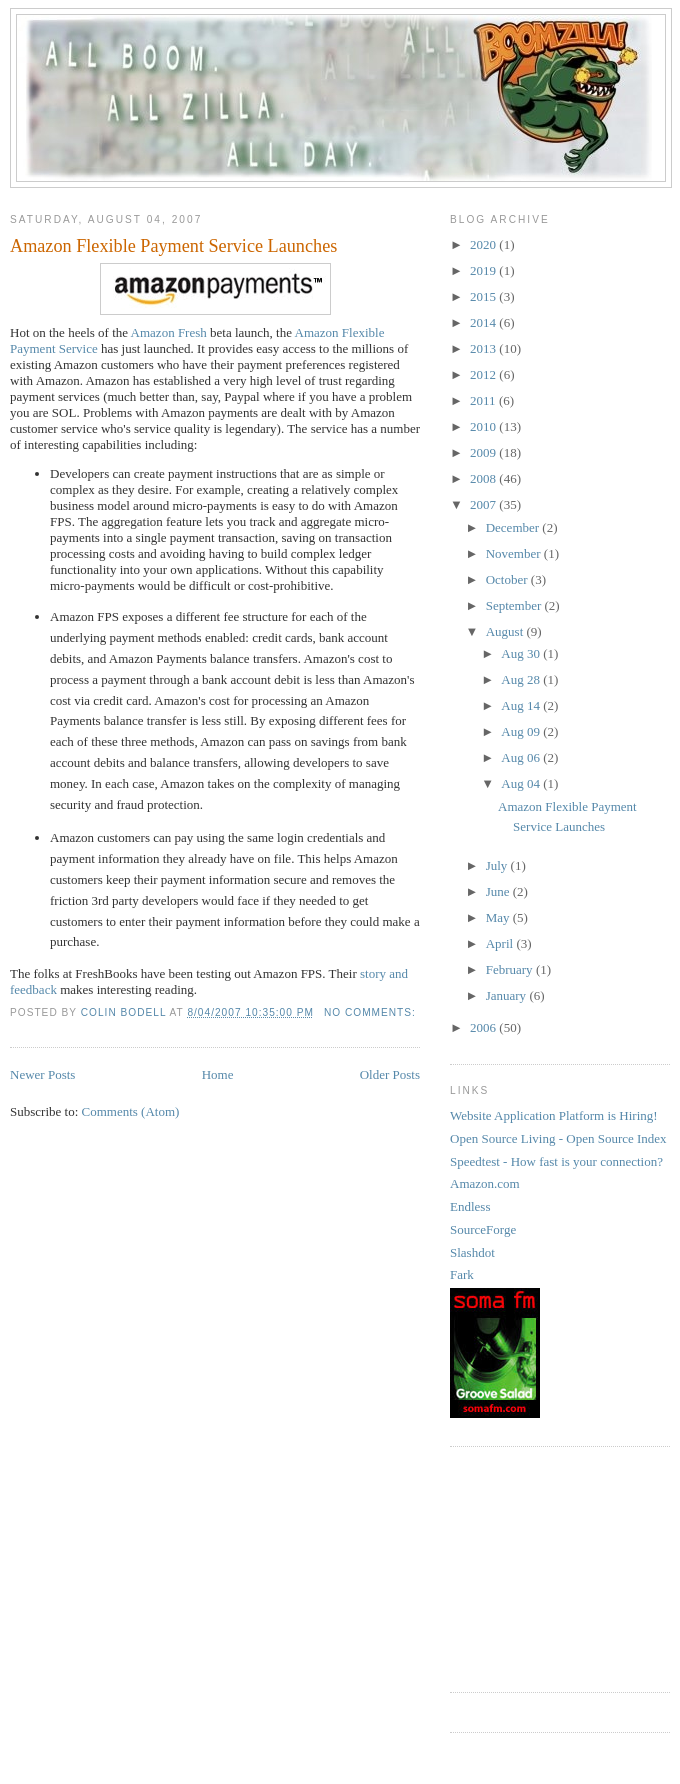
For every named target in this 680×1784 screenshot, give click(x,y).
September (515, 605)
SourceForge (483, 1229)
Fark (462, 1274)
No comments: (372, 1012)
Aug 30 (522, 653)
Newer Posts (42, 1074)
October (508, 579)
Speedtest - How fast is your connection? (556, 1161)
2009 (484, 452)
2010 (484, 426)
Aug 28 (522, 679)
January (508, 995)
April (501, 943)
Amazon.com (485, 1183)
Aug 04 (522, 783)
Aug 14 (522, 705)
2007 (484, 504)
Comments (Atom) (131, 1111)
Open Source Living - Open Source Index (558, 1138)
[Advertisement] (550, 1567)
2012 (484, 374)
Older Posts (390, 1074)
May (499, 917)
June (499, 891)
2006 (484, 1027)
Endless (470, 1206)
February (511, 969)
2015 (484, 296)
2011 (484, 400)
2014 (484, 322)
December (514, 527)
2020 (484, 244)
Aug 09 (522, 731)
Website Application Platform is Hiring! (554, 1115)
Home (218, 1074)
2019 (484, 270)
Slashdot (472, 1252)
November (515, 553)
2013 (484, 348)
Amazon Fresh (169, 332)
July (498, 865)
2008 (484, 478)
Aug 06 (522, 757)
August (506, 631)
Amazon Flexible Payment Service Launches (173, 246)
